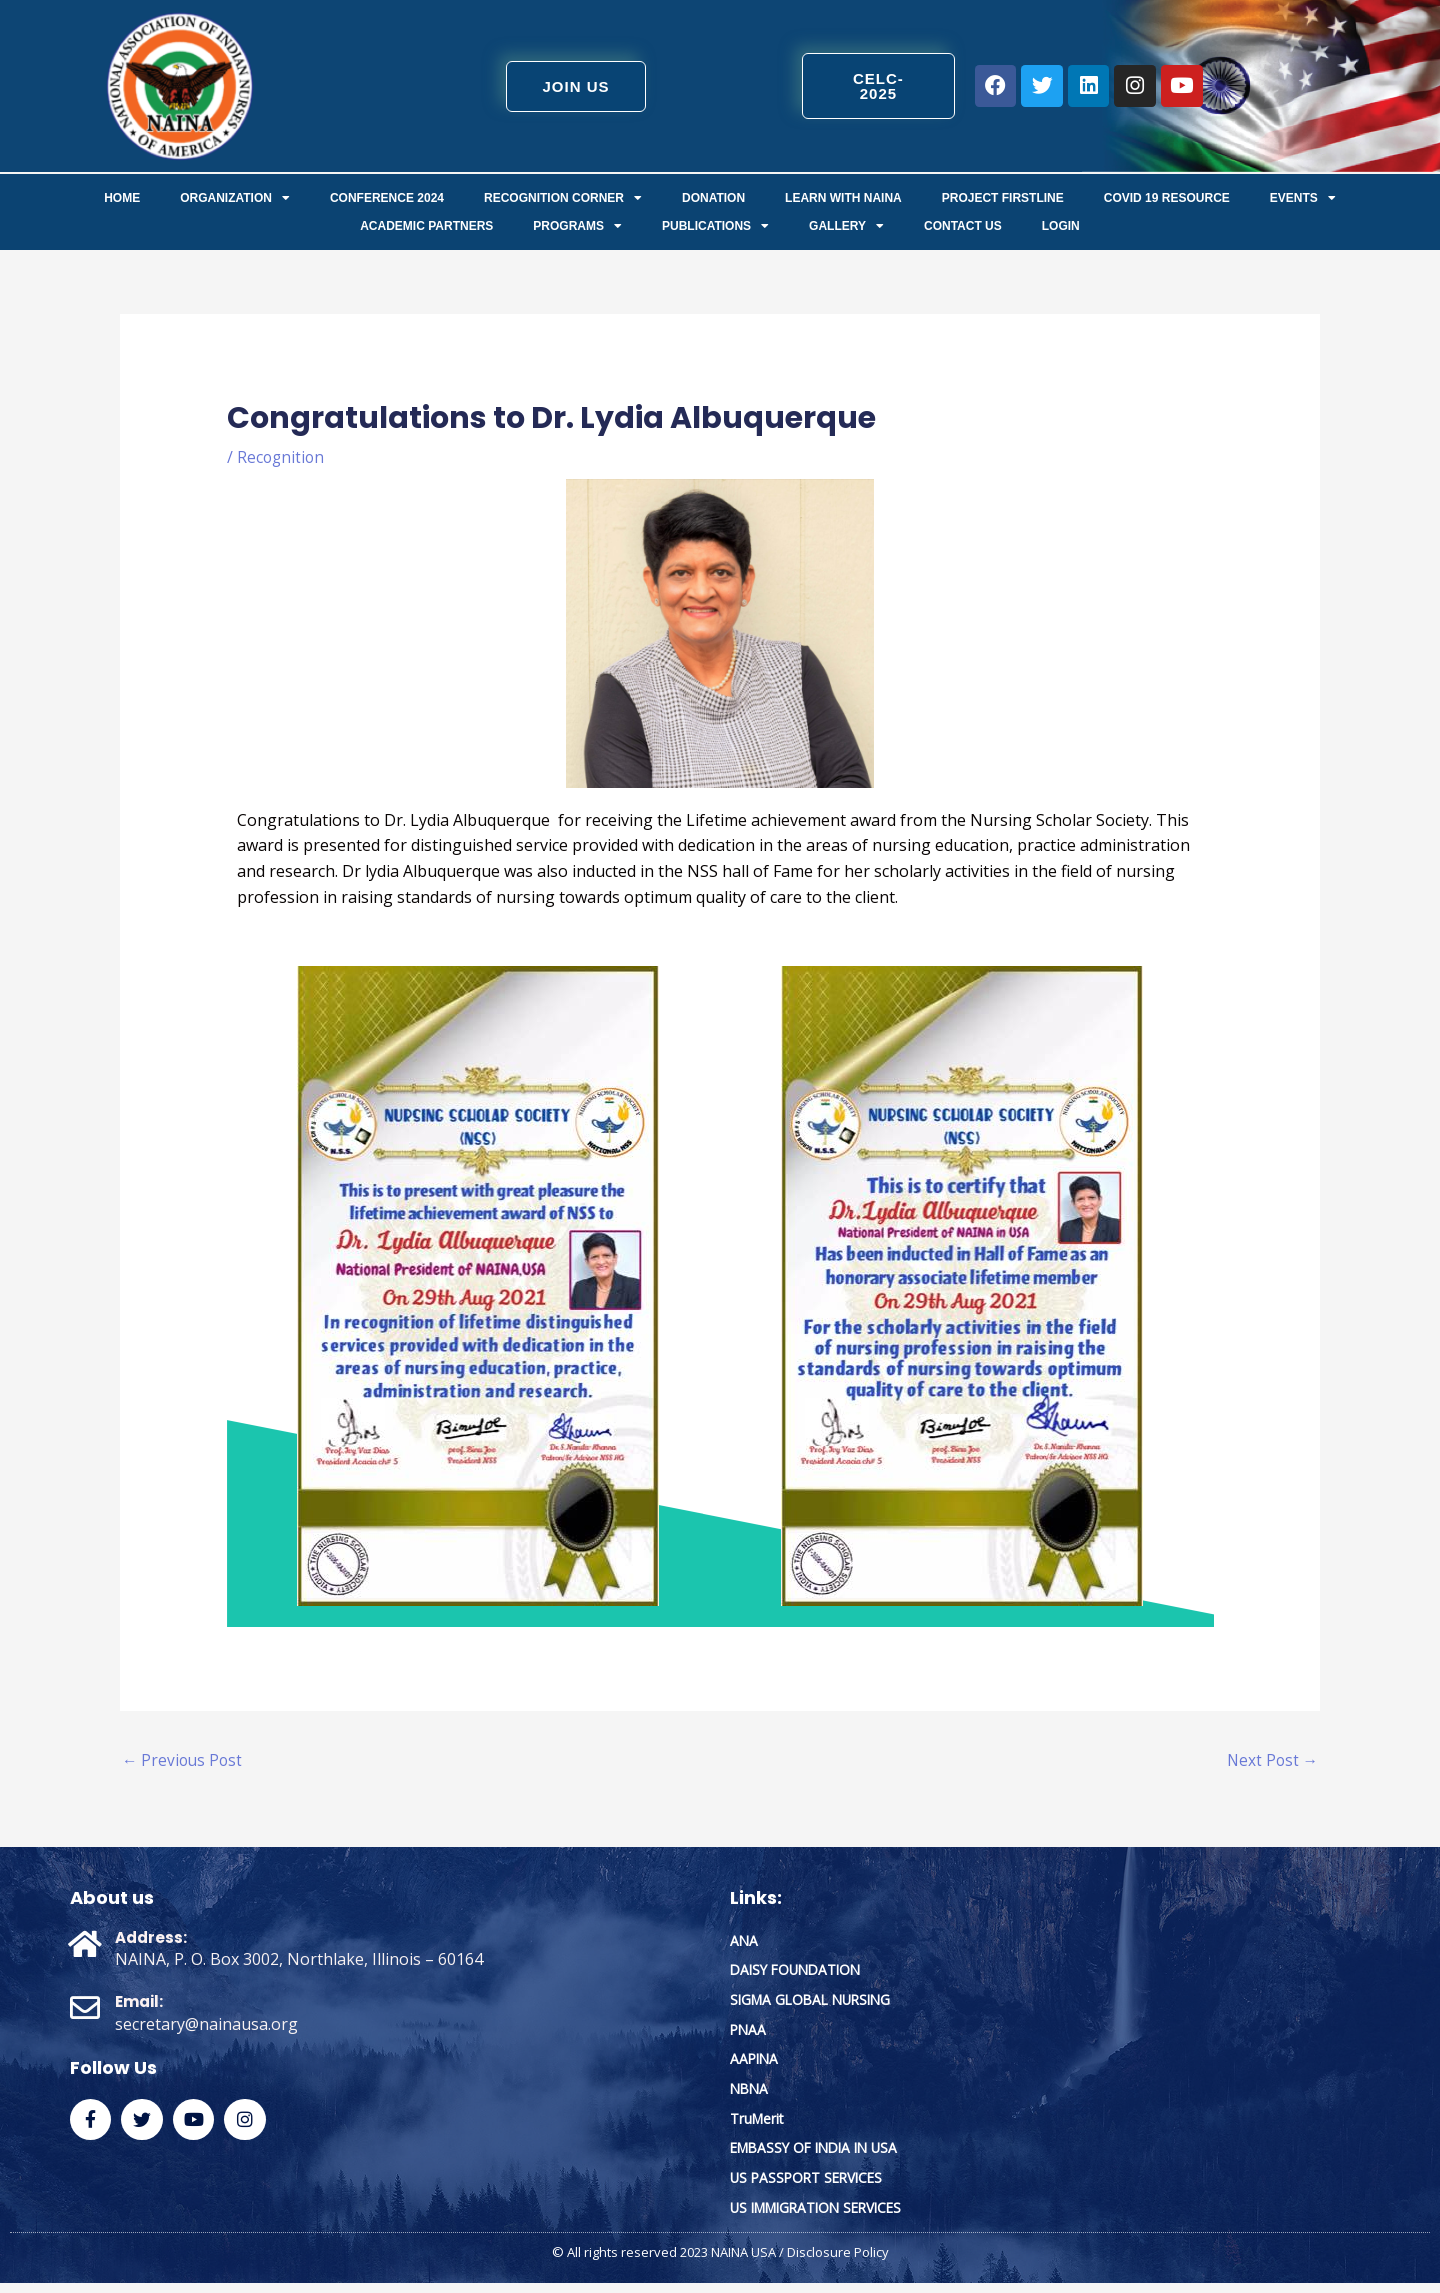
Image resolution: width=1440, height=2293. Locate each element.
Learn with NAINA (843, 198)
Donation (713, 198)
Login (1061, 226)
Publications (715, 226)
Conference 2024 (387, 198)
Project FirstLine (1003, 198)
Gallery (846, 226)
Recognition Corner (563, 198)
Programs (577, 226)
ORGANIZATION (235, 198)
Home (122, 198)
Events (1303, 198)
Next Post (1271, 1762)
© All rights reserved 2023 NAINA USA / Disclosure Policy (720, 2263)
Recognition (282, 457)
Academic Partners (426, 226)
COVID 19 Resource (1167, 198)
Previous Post (184, 1762)
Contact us (963, 226)
